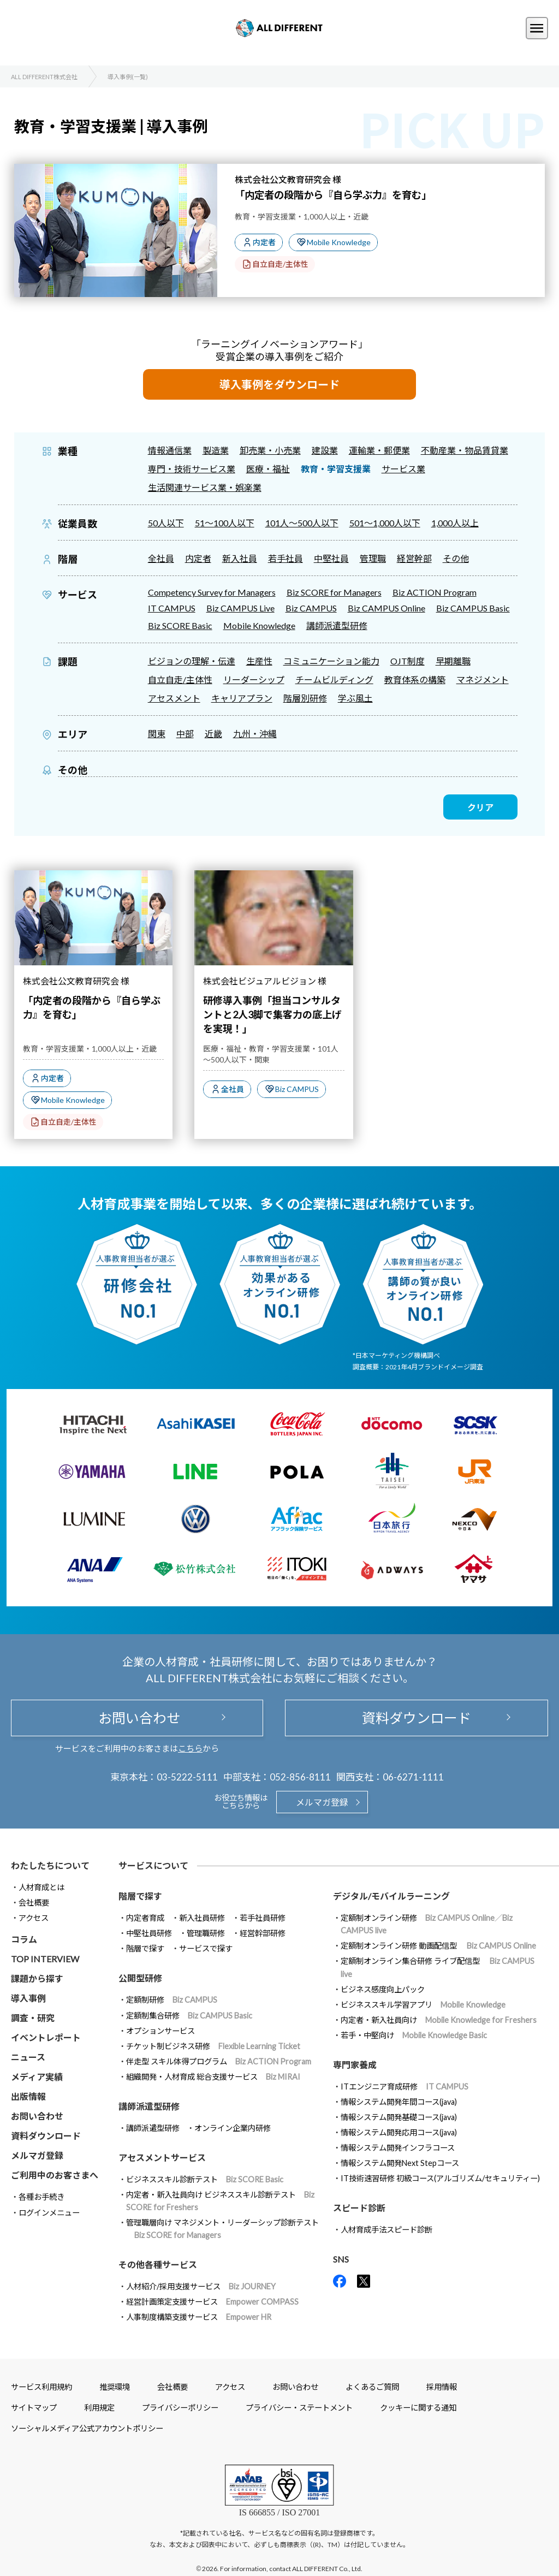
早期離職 (453, 661)
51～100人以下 (224, 523)
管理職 (373, 558)
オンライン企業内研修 (232, 2128)
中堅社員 (331, 558)
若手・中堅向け (414, 2035)
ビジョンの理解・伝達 (191, 661)
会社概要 (34, 1902)
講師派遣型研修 (336, 625)
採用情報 (441, 2386)
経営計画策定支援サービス (212, 2301)
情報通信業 (170, 450)
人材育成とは (41, 1887)
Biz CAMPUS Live (240, 608)
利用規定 (99, 2407)
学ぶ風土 (355, 698)
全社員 (161, 558)
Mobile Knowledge (339, 242)
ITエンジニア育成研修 (404, 2086)
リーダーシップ (253, 679)
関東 (156, 733)
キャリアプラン (241, 698)
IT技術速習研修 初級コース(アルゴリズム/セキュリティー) (440, 2178)
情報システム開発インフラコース (398, 2147)
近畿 (213, 733)
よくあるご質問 (372, 2386)
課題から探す (37, 1978)
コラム (24, 1939)
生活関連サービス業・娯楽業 (204, 487)
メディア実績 (37, 2077)
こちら (190, 1748)
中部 (185, 733)
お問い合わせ (137, 1718)
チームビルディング (334, 679)
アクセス (34, 1917)
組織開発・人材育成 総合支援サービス (213, 2076)
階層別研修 (305, 698)
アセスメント (174, 698)
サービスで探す (206, 1948)
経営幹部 (414, 558)
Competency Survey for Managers (212, 592)
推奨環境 (114, 2386)
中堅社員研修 (149, 1933)
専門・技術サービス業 (191, 469)
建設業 (325, 450)
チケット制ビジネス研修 (213, 2046)
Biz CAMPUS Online (386, 608)
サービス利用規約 (41, 2386)
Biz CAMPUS (311, 608)
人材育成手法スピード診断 (386, 2229)
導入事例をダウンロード (279, 384)
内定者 (264, 242)
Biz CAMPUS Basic (473, 608)
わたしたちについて (50, 1865)
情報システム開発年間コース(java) (399, 2101)
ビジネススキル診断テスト (204, 2179)
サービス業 (403, 469)
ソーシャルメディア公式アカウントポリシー (87, 2428)
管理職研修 (206, 1933)
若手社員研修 (263, 1917)
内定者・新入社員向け (439, 2020)
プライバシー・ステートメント (299, 2407)
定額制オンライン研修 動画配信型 (438, 1945)
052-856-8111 (300, 1777)
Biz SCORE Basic (180, 625)
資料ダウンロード (416, 1718)
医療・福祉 (268, 469)
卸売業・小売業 (270, 450)
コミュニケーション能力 (331, 661)
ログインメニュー (49, 2212)
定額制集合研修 (189, 2015)
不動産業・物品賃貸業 (464, 450)
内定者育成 (145, 1917)
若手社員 (285, 558)
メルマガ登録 (322, 1802)
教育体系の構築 (414, 679)
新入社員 (239, 558)
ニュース (28, 2057)
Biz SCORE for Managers (334, 592)
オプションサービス (160, 2030)
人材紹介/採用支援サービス (201, 2286)
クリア (480, 807)
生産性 (259, 661)
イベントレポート (46, 2037)
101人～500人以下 (301, 523)
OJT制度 (407, 661)
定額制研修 (171, 1999)
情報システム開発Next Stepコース (400, 2163)
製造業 (216, 450)
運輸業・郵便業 (379, 450)
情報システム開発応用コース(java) (399, 2132)
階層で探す (145, 1948)
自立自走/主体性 (280, 264)
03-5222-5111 (187, 1777)
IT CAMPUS (171, 608)
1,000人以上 (455, 523)
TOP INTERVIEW (45, 1959)
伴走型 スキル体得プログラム (218, 2061)
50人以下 (166, 523)
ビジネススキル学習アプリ (423, 2004)
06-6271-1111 (413, 1777)
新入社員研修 (202, 1917)
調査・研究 (33, 2018)
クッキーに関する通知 (418, 2407)
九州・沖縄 (255, 733)
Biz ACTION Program (435, 592)
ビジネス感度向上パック (383, 1989)
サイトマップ (34, 2407)
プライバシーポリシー (180, 2407)
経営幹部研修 (263, 1933)
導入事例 (28, 1998)
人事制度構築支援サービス (198, 2317)
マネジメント (482, 679)
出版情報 (28, 2096)
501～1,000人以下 (384, 523)
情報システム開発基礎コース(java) (399, 2117)
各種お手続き (41, 2196)
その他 (456, 558)
